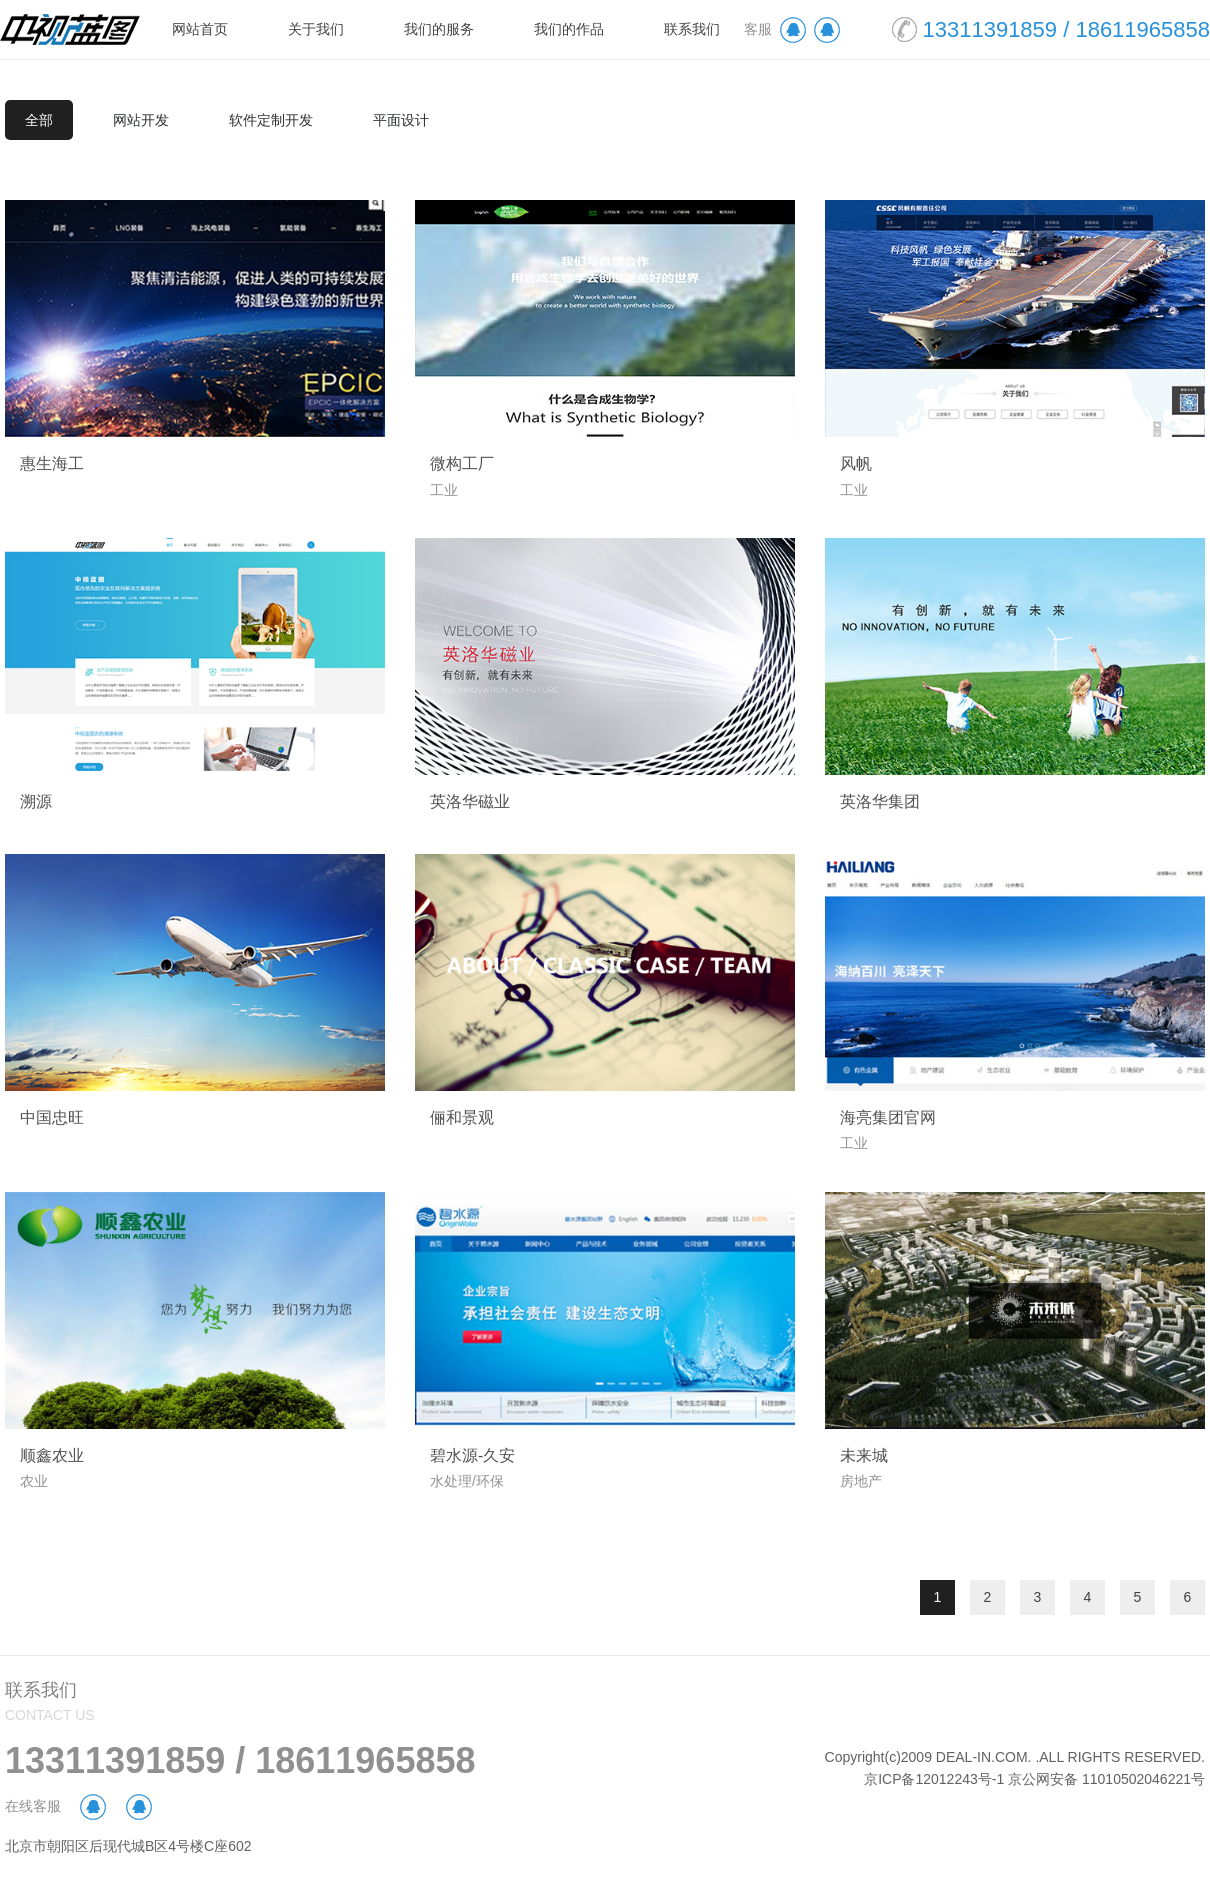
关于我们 (316, 29)
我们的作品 (569, 29)
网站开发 (141, 120)
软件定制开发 (271, 120)
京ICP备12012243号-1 (934, 1779)
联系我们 (692, 29)
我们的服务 (439, 29)
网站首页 (200, 29)
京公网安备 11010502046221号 (1106, 1779)
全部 (39, 120)
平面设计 (401, 120)
